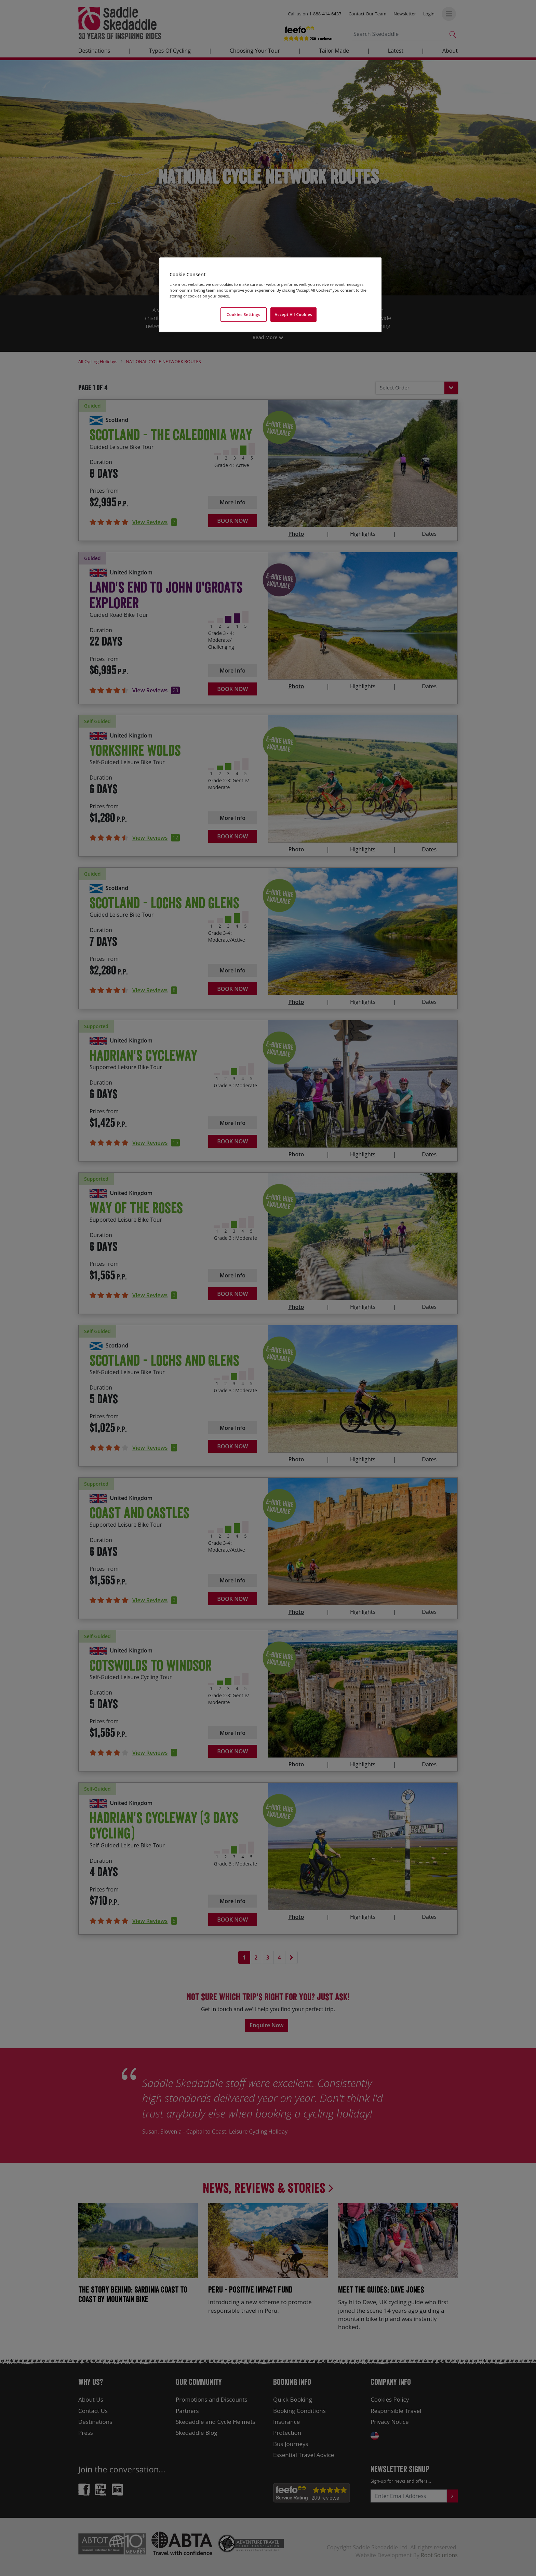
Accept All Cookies (293, 314)
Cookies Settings (243, 314)
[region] (270, 294)
